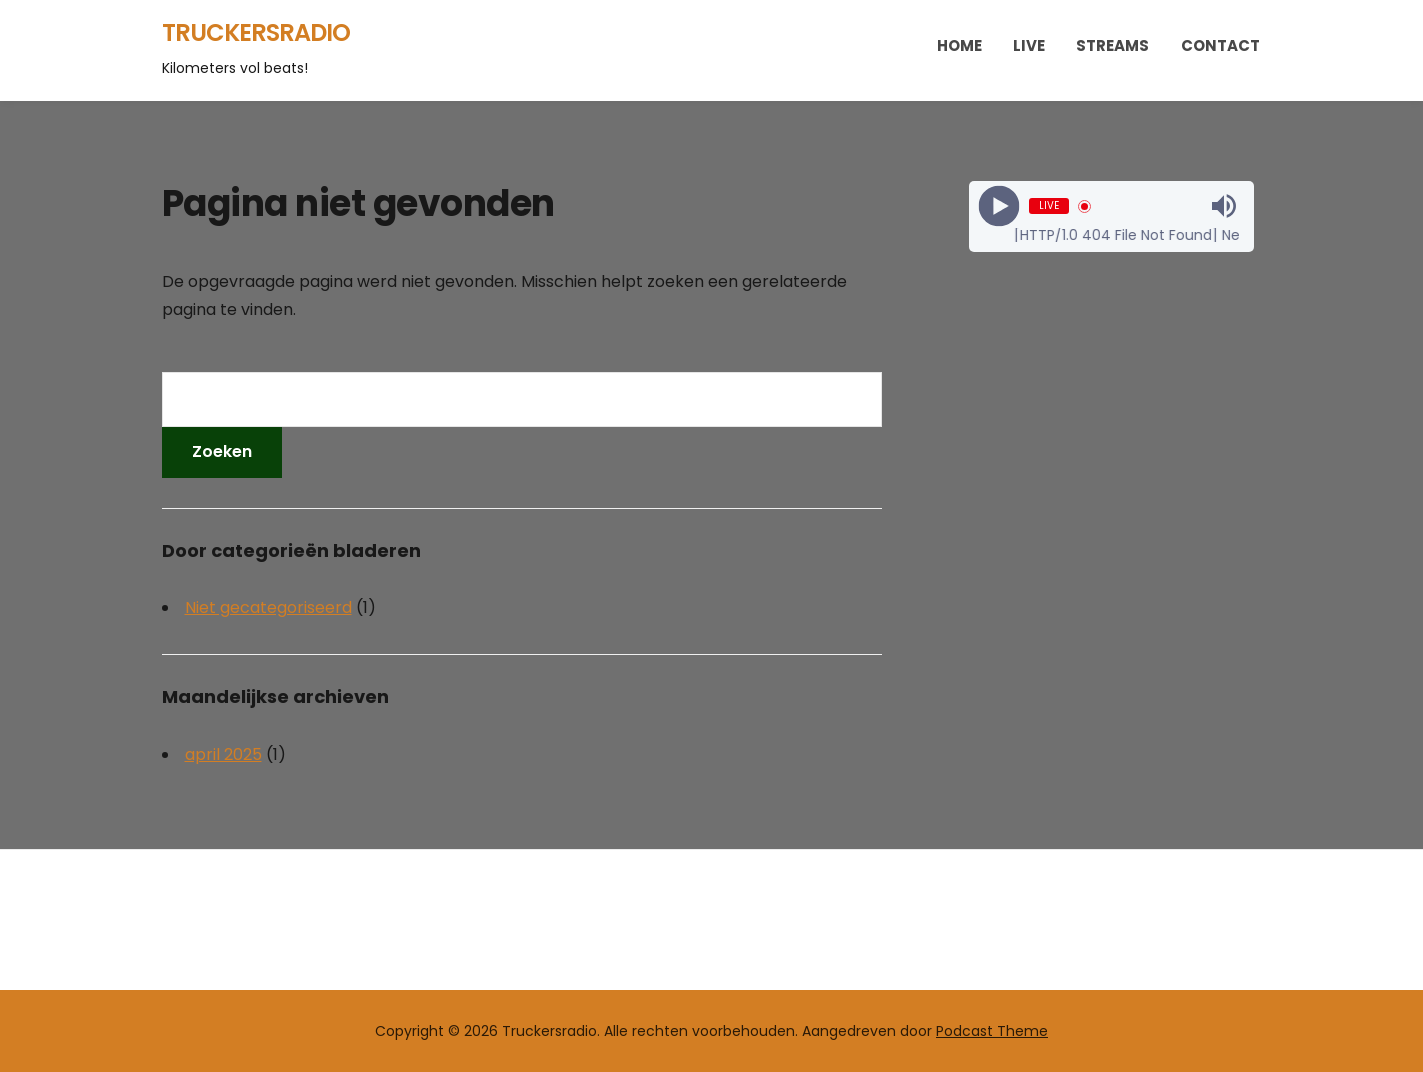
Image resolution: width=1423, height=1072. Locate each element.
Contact (1220, 45)
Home (959, 45)
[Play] (999, 206)
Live (1029, 45)
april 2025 (223, 754)
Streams (1112, 45)
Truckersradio (256, 32)
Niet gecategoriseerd (268, 607)
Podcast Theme (992, 1031)
